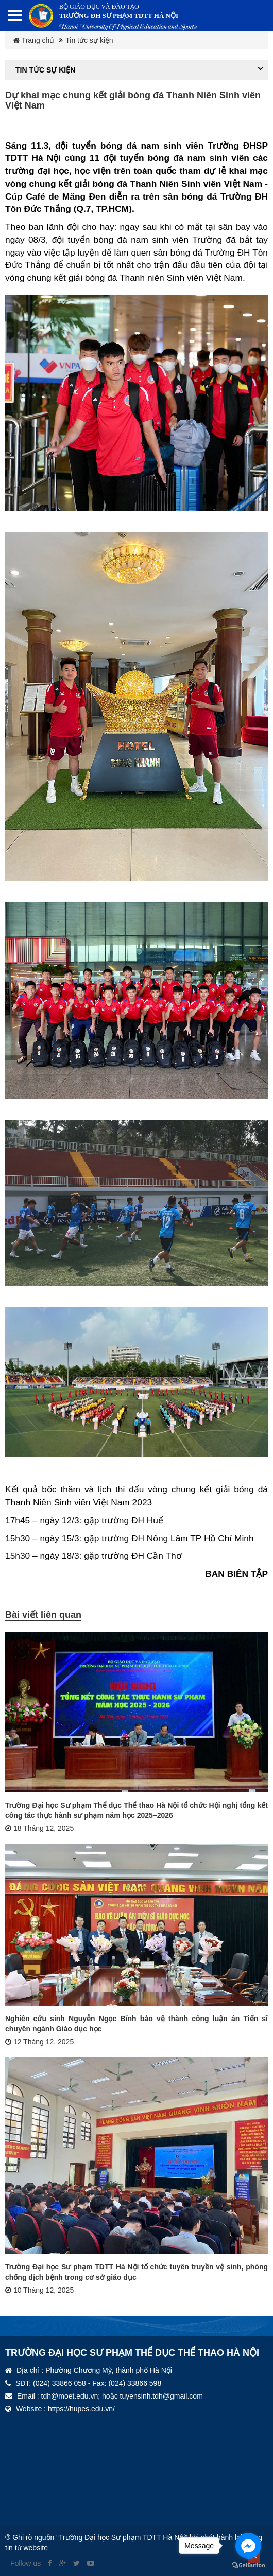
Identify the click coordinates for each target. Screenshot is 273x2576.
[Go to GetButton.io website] (248, 2565)
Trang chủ (33, 40)
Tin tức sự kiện (89, 40)
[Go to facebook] (248, 2546)
